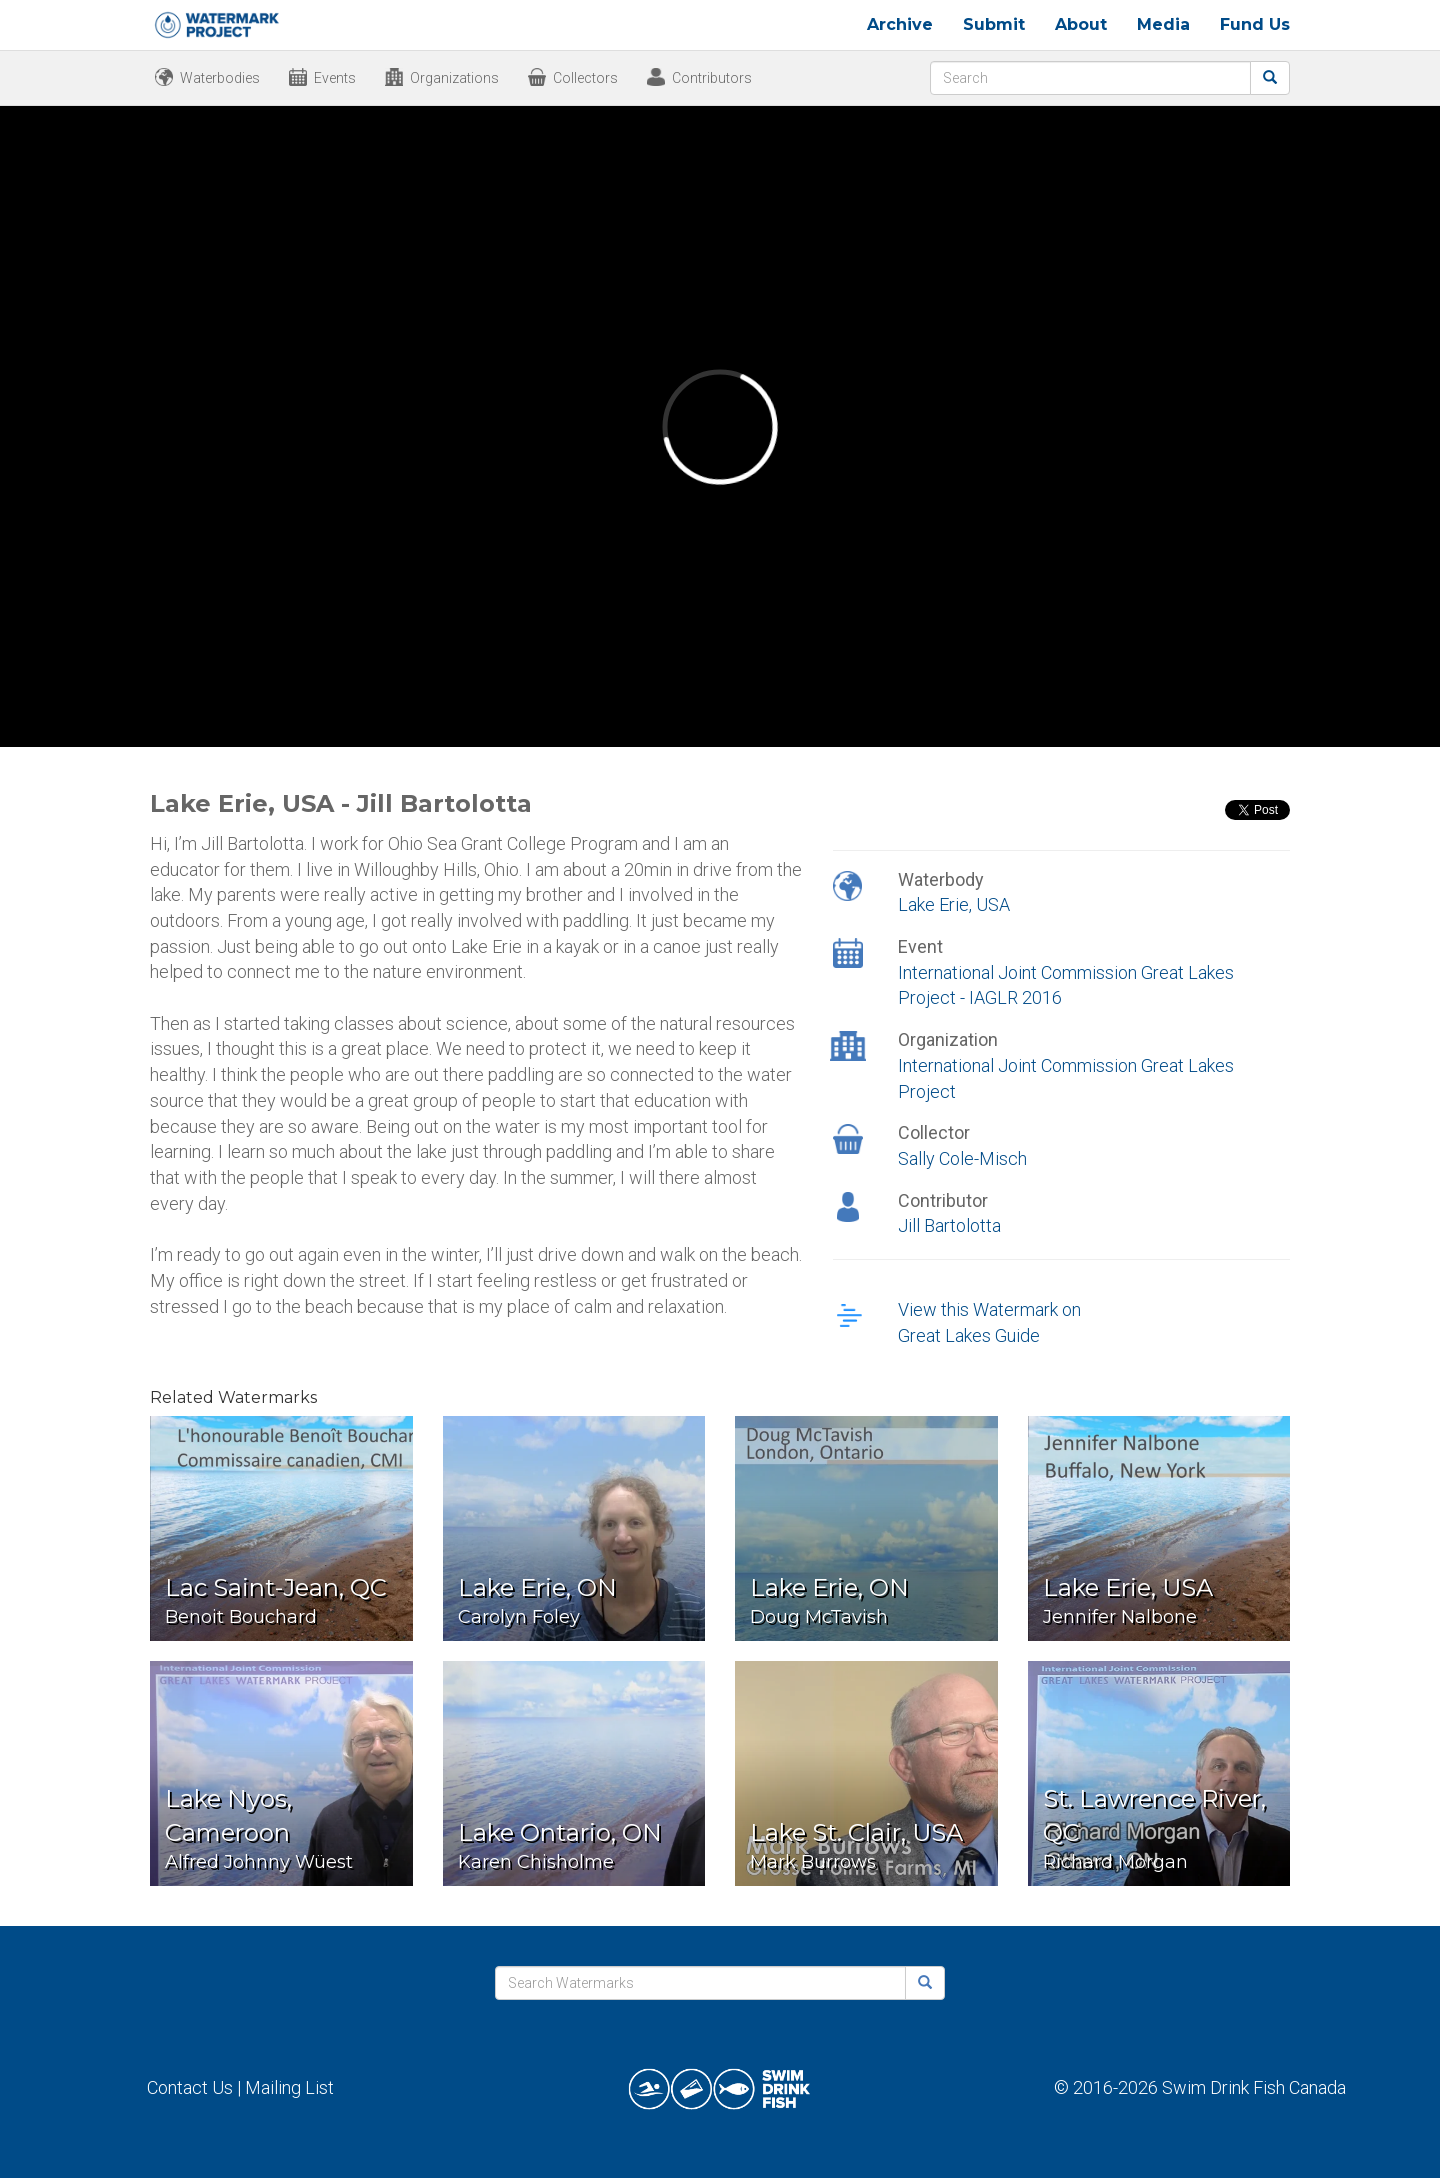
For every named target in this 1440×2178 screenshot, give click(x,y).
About (1081, 24)
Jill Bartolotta (949, 1225)
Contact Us (190, 2087)
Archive (900, 24)
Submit (994, 24)
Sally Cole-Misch (962, 1158)
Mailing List (289, 2087)
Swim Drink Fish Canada (1254, 2087)
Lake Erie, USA (954, 904)
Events (335, 78)
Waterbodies (220, 78)
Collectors (585, 78)
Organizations (454, 78)
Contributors (712, 78)
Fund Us (1255, 24)
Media (1163, 24)
